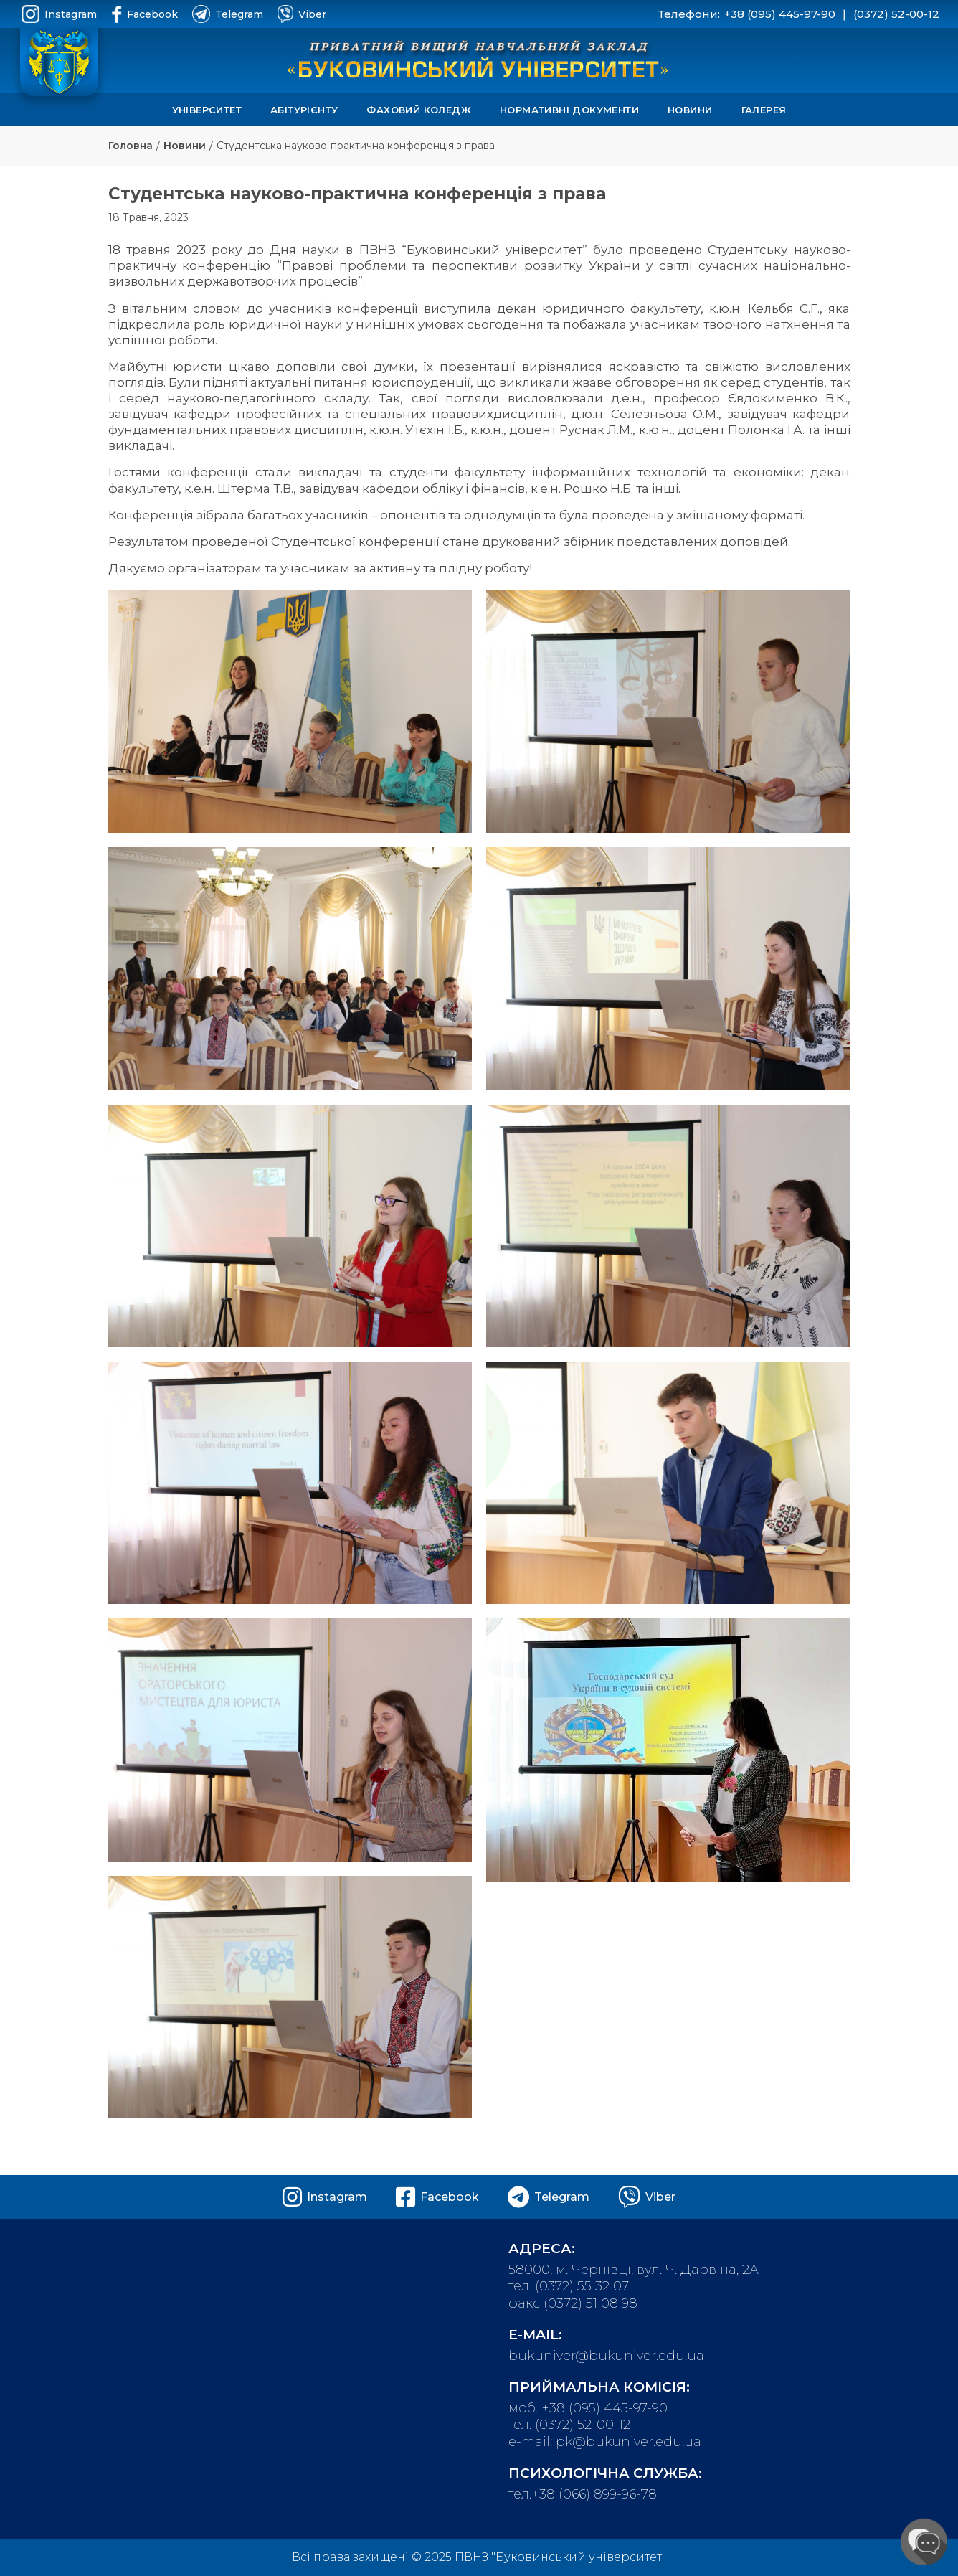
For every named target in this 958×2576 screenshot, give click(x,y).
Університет (207, 109)
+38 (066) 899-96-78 (594, 2494)
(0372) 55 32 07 (582, 2286)
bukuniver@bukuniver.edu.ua (606, 2356)
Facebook (144, 14)
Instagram (59, 14)
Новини (690, 109)
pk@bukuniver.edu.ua (628, 2442)
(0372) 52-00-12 (896, 14)
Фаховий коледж (418, 109)
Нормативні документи (569, 109)
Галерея (764, 109)
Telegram (227, 14)
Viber (302, 14)
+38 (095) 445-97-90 (779, 14)
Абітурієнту (304, 109)
